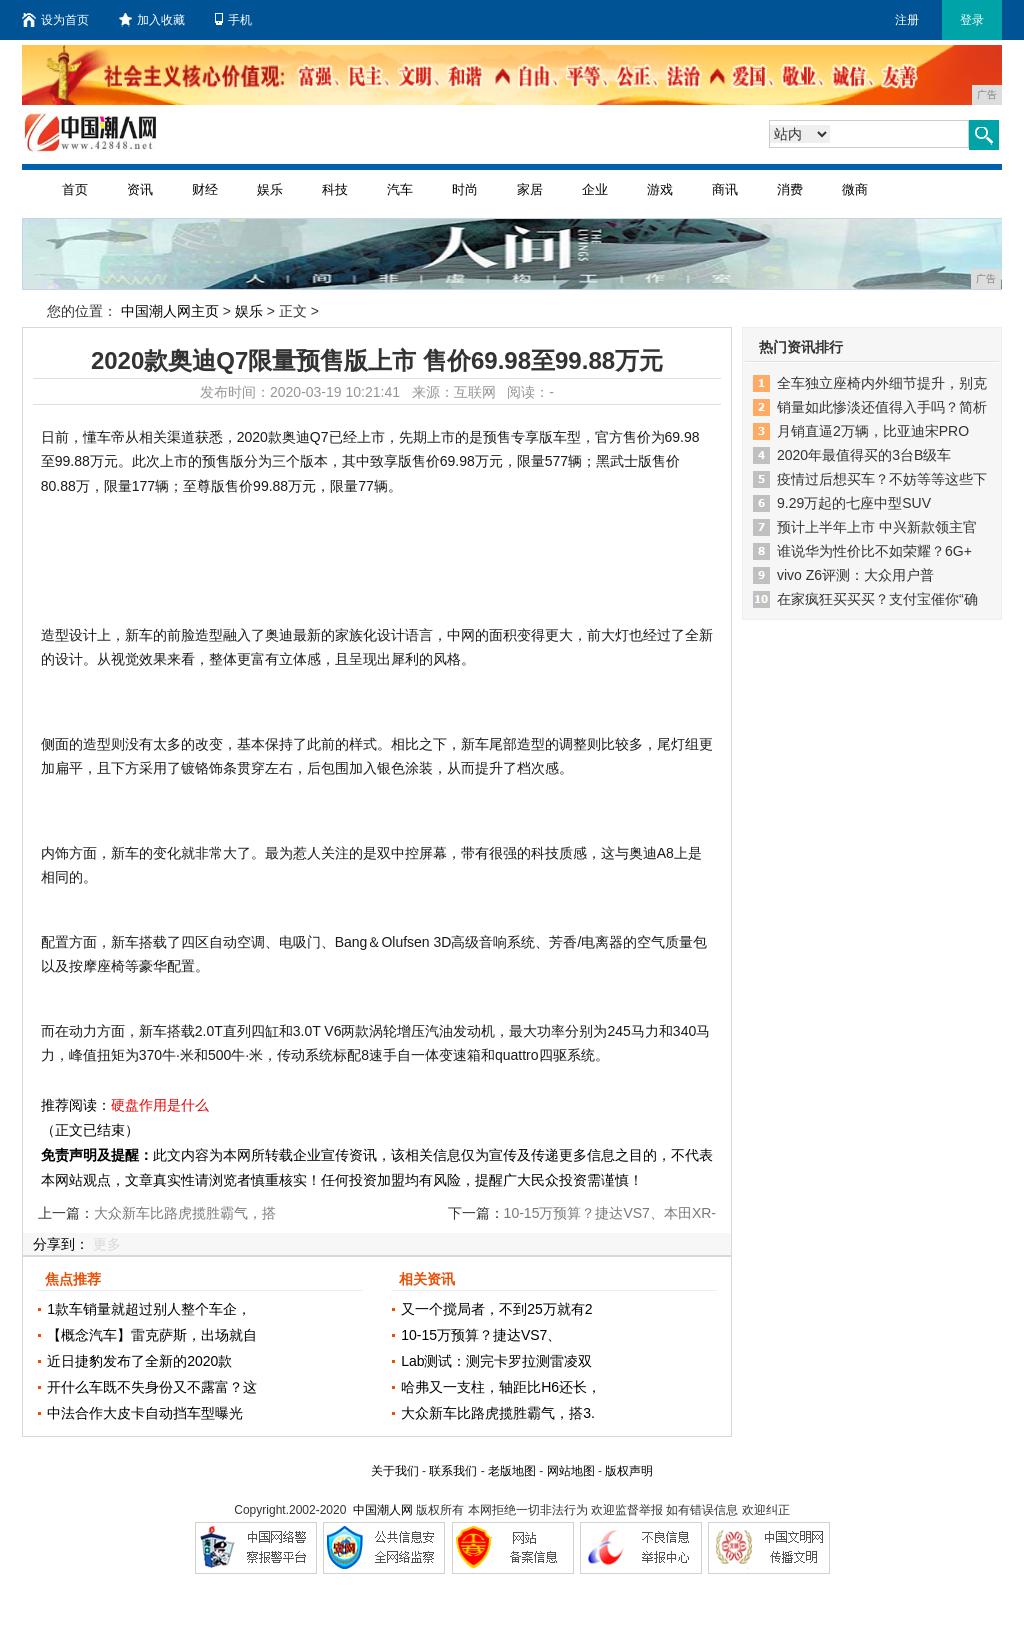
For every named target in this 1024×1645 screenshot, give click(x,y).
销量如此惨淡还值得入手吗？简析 (882, 407)
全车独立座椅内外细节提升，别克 (882, 383)
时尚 (465, 189)
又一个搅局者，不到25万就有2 (496, 1309)
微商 (855, 189)
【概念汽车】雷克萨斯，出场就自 (152, 1335)
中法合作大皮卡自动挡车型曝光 (145, 1413)
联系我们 (453, 1471)
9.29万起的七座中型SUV (854, 503)
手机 (233, 20)
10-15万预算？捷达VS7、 (481, 1335)
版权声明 (629, 1471)
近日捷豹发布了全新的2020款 (139, 1361)
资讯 (140, 189)
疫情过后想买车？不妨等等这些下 (882, 479)
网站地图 (571, 1471)
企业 (595, 189)
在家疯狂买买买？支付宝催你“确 (877, 599)
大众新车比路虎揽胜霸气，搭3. (498, 1413)
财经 (205, 189)
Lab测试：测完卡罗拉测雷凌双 (496, 1361)
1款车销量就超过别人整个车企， (149, 1309)
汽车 (400, 189)
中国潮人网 (383, 1510)
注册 (907, 20)
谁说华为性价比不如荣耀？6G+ (874, 551)
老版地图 (512, 1471)
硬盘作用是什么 (160, 1105)
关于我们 (395, 1471)
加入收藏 (152, 20)
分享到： (61, 1244)
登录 (972, 20)
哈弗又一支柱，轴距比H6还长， (501, 1387)
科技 (335, 189)
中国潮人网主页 (170, 311)
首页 (75, 189)
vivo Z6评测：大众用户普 (855, 575)
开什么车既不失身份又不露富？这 (152, 1387)
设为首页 (55, 20)
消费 (790, 189)
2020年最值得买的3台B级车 (864, 455)
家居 (530, 189)
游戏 (660, 189)
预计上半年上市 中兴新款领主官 (877, 527)
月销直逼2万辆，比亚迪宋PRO (873, 431)
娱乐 (270, 189)
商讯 (725, 189)
